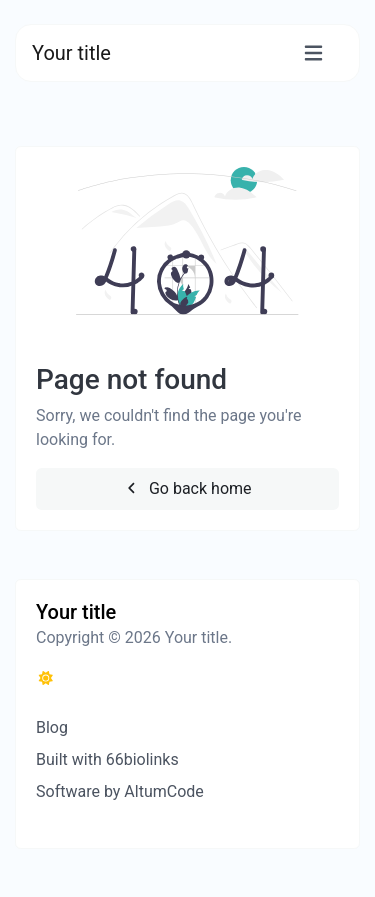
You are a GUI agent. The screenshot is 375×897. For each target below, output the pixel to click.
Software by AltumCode (120, 791)
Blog (52, 727)
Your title (71, 53)
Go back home (187, 488)
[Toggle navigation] (313, 53)
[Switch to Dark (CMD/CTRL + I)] (46, 679)
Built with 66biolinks (107, 759)
